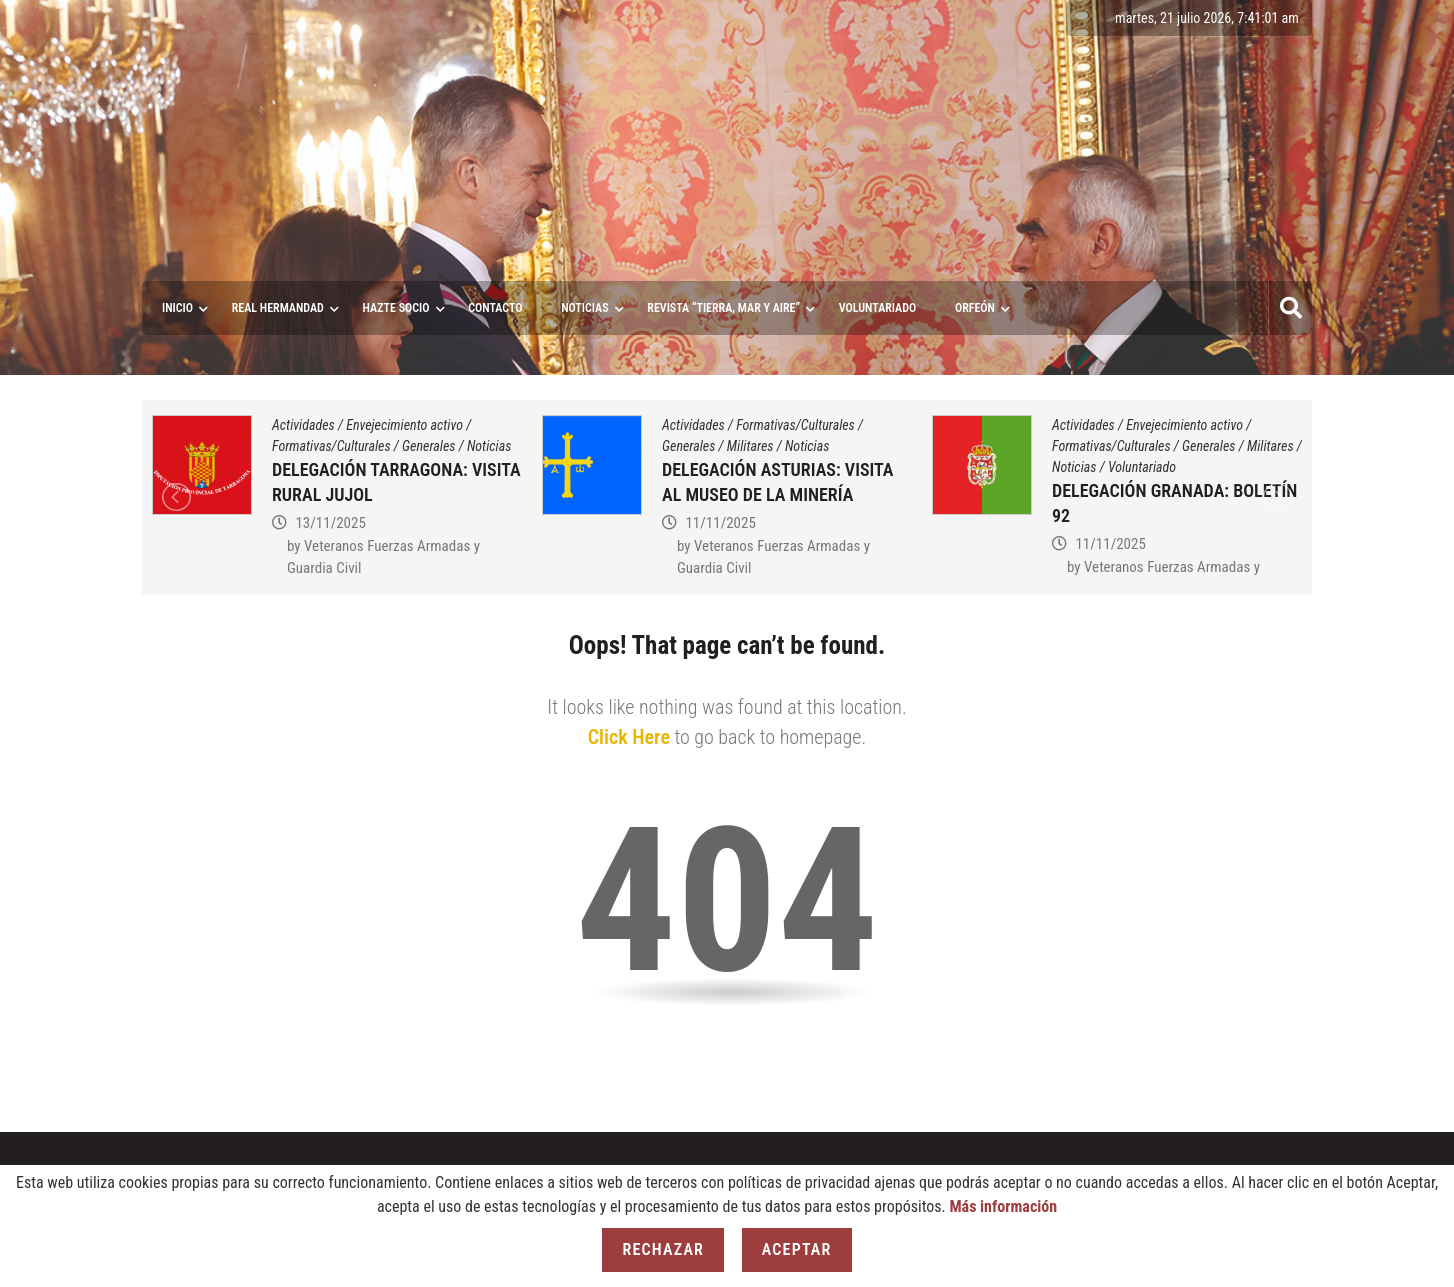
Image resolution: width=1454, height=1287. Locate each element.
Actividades (303, 425)
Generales (428, 446)
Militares (750, 446)
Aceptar (797, 1249)
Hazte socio (396, 308)
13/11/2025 (330, 523)
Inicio (177, 308)
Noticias (584, 308)
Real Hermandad (278, 308)
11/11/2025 (720, 523)
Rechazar (663, 1249)
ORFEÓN (975, 308)
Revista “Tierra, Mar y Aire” (723, 308)
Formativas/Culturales (331, 446)
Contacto (495, 308)
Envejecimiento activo (404, 425)
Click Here (629, 737)
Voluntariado (1142, 467)
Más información (1003, 1206)
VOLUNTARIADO (878, 308)
